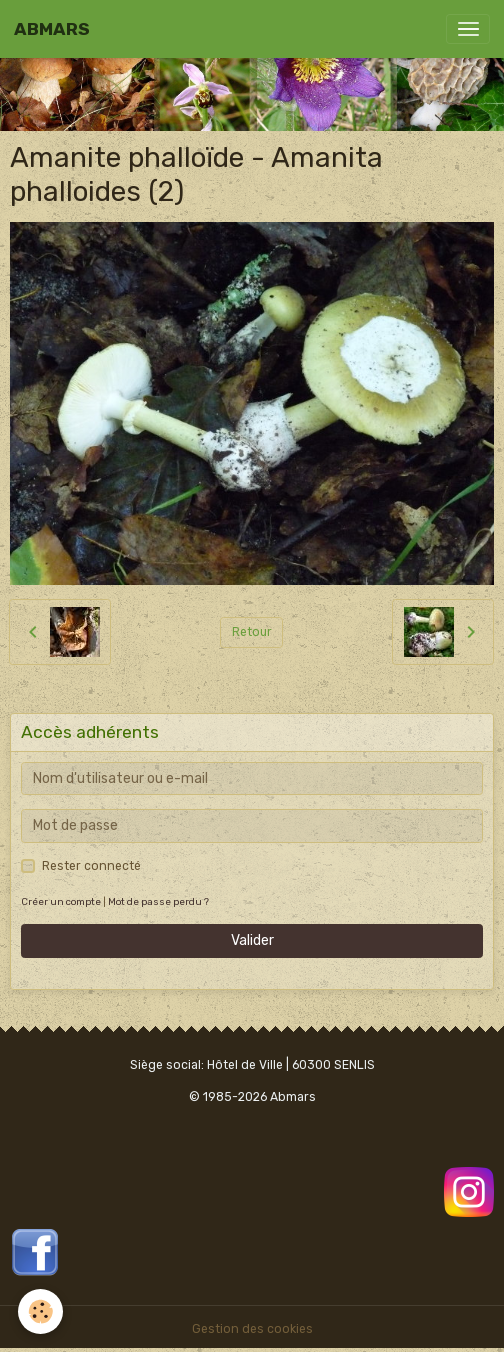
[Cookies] (40, 1311)
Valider (252, 940)
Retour (252, 632)
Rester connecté (91, 866)
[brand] (52, 29)
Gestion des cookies (252, 1329)
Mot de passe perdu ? (158, 901)
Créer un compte (61, 901)
